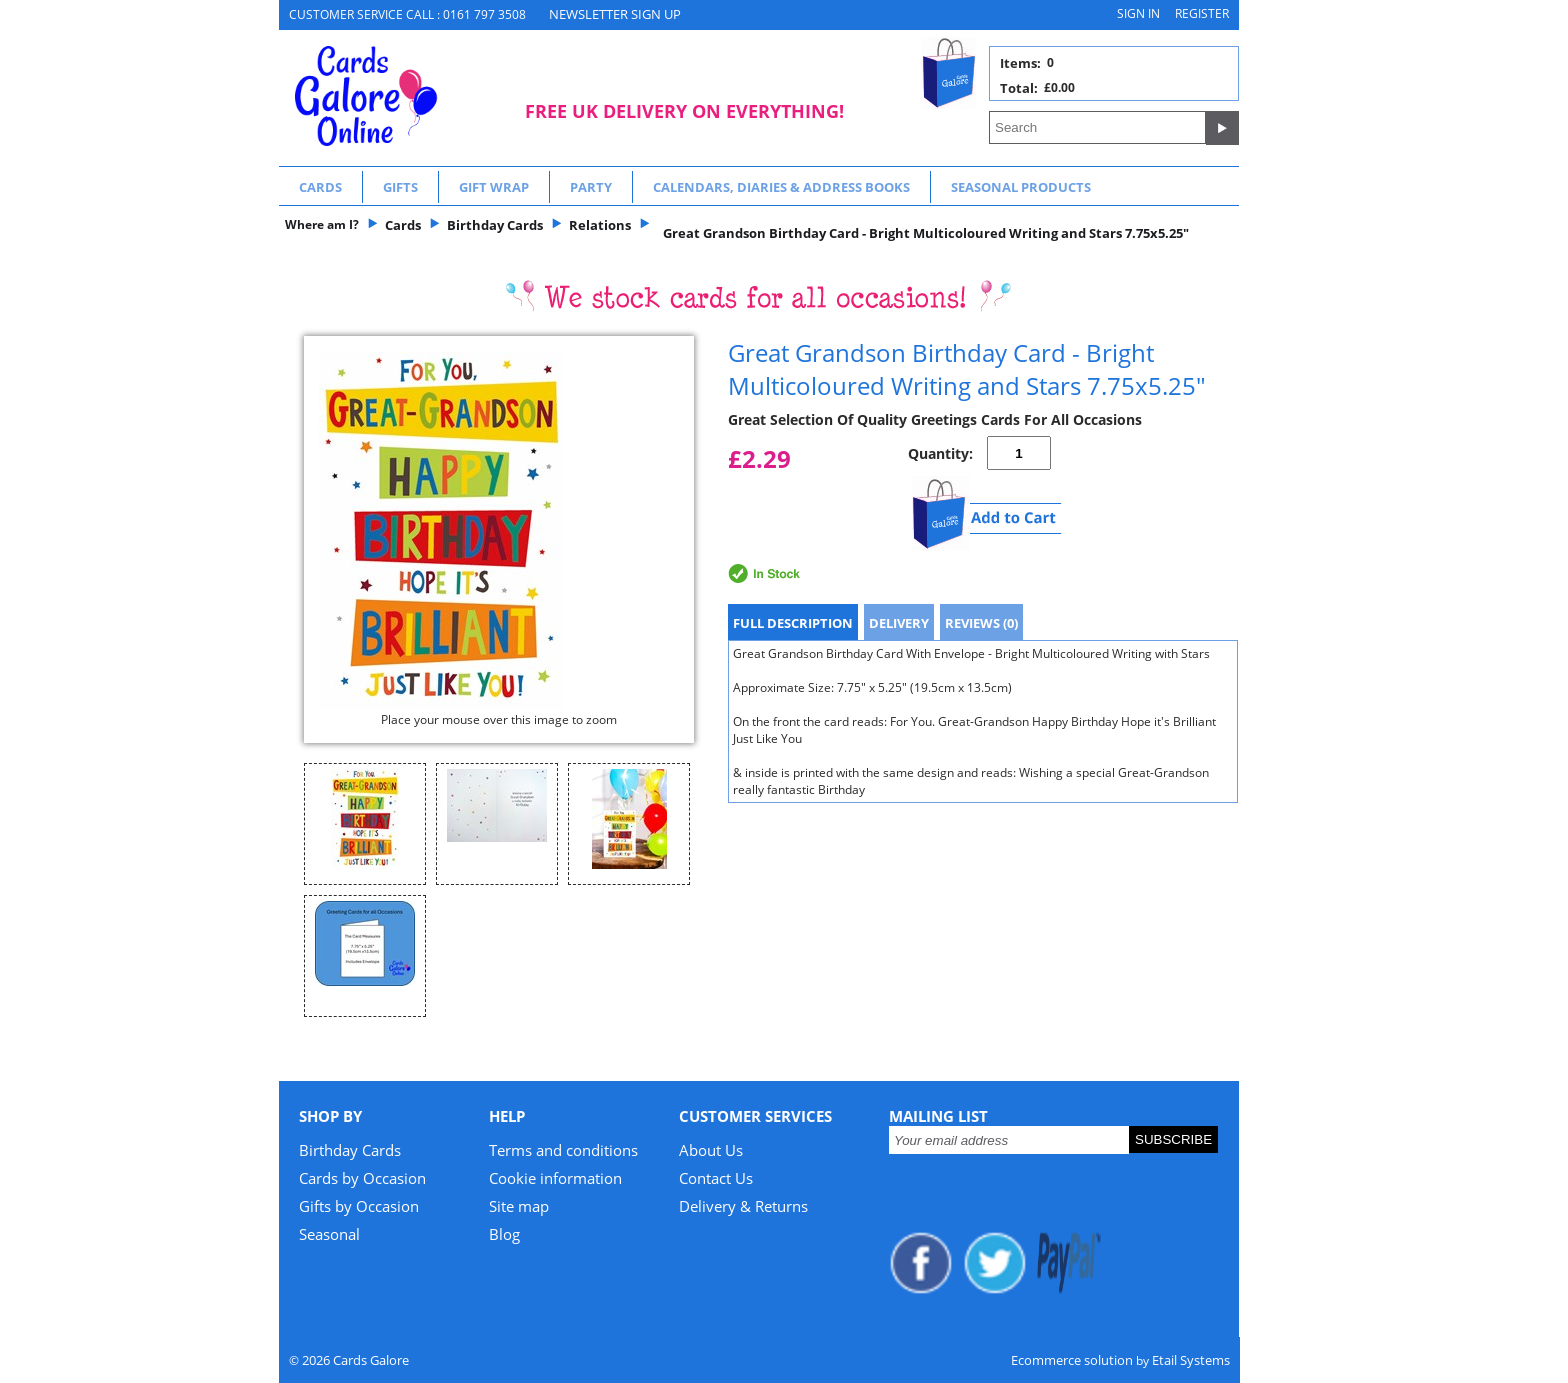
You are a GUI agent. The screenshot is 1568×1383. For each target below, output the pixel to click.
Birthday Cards (350, 1150)
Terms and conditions (563, 1150)
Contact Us (716, 1178)
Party (591, 187)
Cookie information (555, 1178)
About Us (711, 1150)
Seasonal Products (1021, 187)
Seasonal (329, 1234)
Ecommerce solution (1072, 1360)
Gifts (400, 187)
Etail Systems (1191, 1360)
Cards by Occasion (362, 1178)
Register (1202, 13)
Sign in (1138, 13)
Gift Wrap (494, 187)
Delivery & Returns (743, 1206)
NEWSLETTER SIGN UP (615, 14)
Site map (519, 1206)
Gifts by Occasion (359, 1206)
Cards (320, 187)
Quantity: (940, 453)
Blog (504, 1234)
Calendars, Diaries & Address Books (781, 187)
